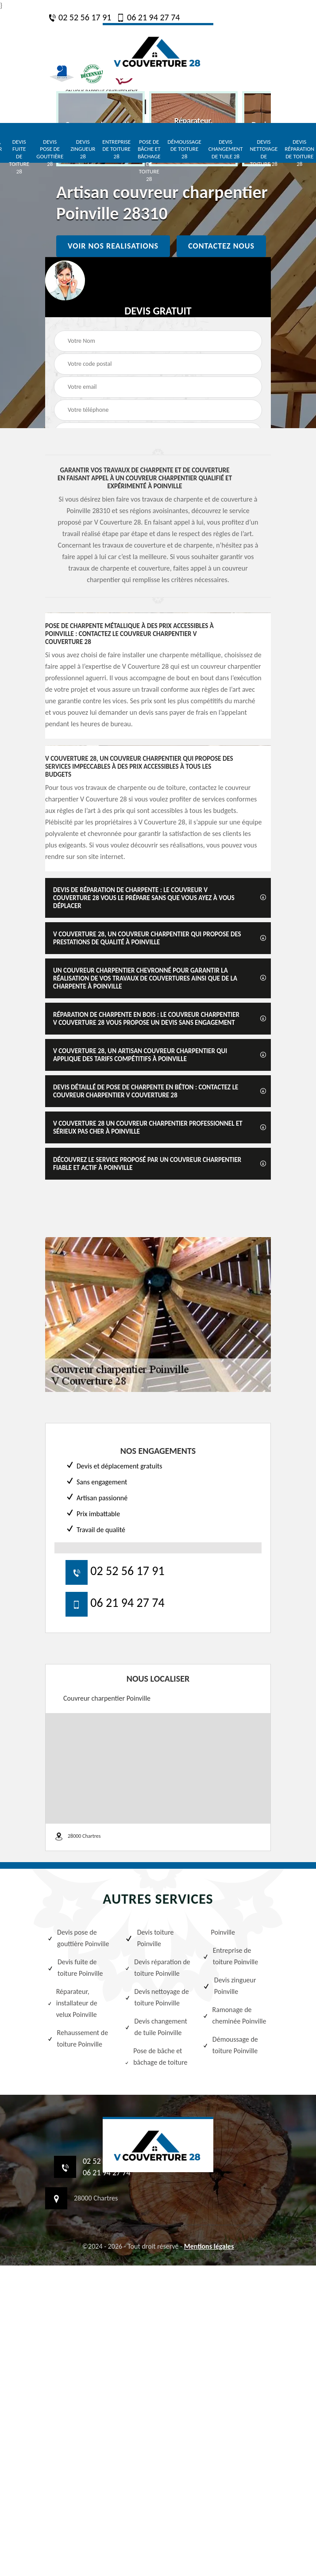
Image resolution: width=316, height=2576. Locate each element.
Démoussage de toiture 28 (184, 149)
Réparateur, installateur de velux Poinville (72, 2003)
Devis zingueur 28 (82, 149)
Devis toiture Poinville (149, 1938)
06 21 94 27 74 (148, 17)
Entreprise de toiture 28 (116, 149)
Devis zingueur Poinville (229, 1986)
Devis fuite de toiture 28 (19, 156)
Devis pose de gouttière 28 (49, 153)
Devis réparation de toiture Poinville (157, 1968)
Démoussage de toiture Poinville (230, 2045)
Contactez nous (221, 246)
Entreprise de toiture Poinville (230, 1956)
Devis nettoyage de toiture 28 (263, 153)
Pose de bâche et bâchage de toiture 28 (149, 160)
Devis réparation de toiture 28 (299, 153)
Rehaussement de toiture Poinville (77, 2038)
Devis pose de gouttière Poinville (78, 1938)
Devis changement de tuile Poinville (156, 2027)
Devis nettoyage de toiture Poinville (157, 1997)
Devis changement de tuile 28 (225, 149)
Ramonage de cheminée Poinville (234, 2015)
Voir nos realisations (113, 246)
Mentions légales (209, 2246)
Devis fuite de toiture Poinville (75, 1968)
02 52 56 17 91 (80, 17)
